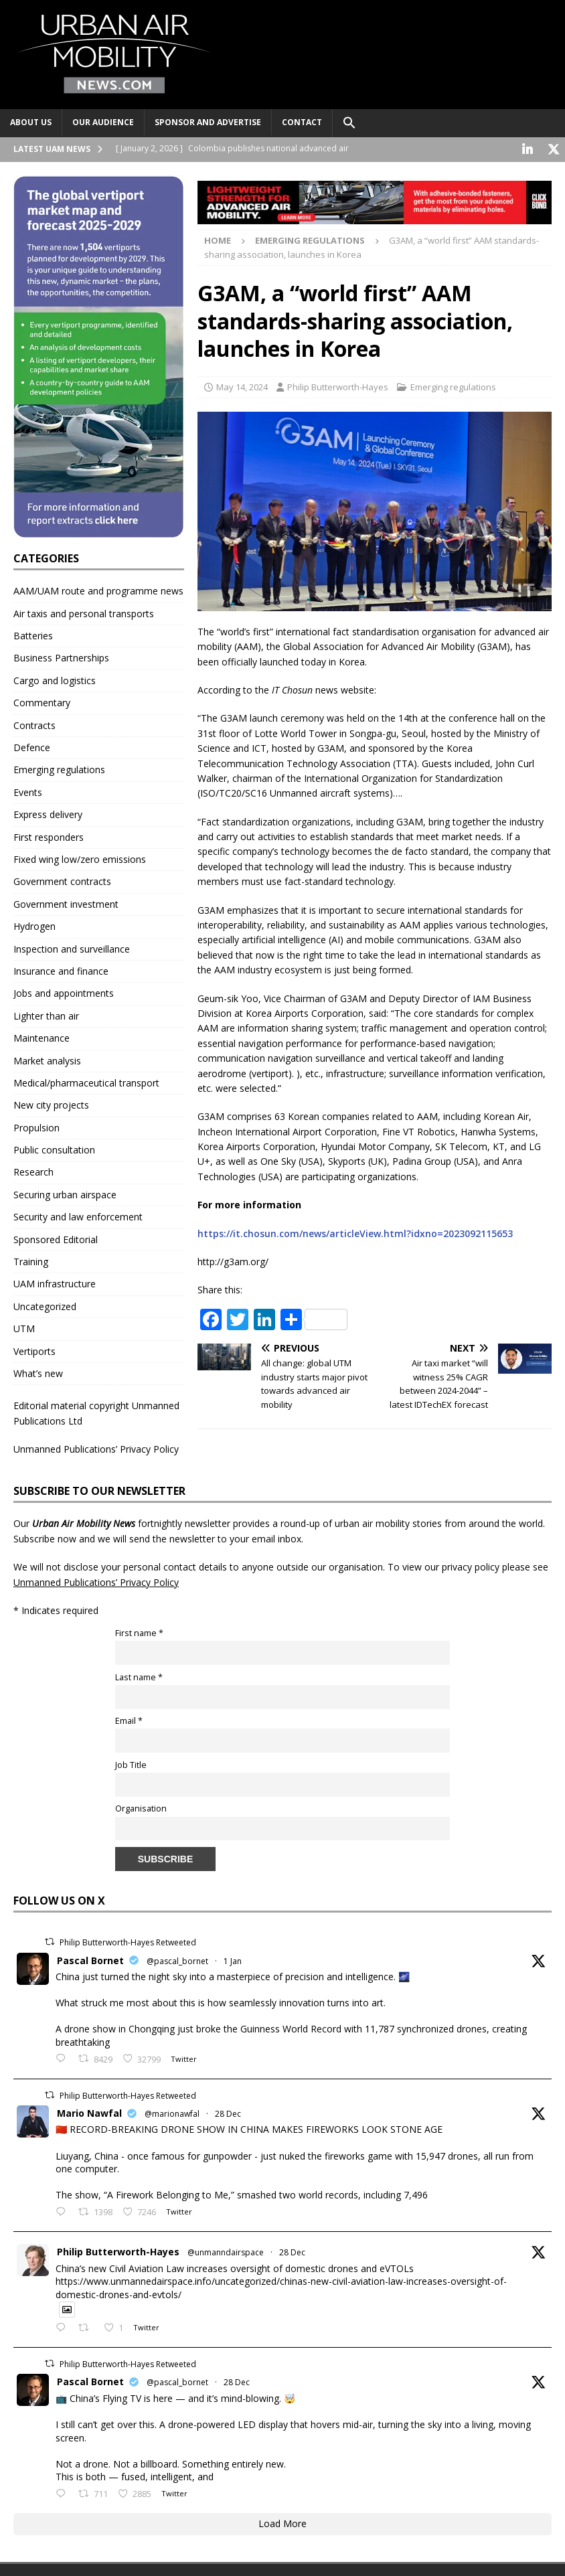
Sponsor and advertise (208, 122)
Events (27, 791)
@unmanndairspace (225, 2251)
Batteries (33, 634)
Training (30, 1260)
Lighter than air (46, 1014)
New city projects (51, 1103)
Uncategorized (44, 1305)
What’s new (38, 1372)
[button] (349, 123)
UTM (24, 1327)
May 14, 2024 (242, 386)
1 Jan (233, 1959)
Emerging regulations (453, 386)
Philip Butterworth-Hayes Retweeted (128, 1941)
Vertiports (34, 1350)
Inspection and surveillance (71, 947)
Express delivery (47, 813)
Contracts (34, 724)
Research (33, 1170)
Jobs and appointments (63, 991)
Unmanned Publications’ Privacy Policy (96, 1447)
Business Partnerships (61, 656)
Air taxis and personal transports (83, 612)
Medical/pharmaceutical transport (86, 1081)
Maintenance (41, 1036)
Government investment (65, 902)
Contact (302, 122)
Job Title (131, 1763)
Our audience (103, 122)
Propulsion (36, 1126)
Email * (129, 1719)
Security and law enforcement (78, 1215)
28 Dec (228, 2112)
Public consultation (54, 1148)
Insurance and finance (60, 969)
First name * (139, 1631)
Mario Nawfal (89, 2111)
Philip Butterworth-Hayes (337, 386)
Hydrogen (34, 924)
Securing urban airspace (64, 1193)
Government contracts (62, 880)
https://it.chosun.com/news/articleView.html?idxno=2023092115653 (355, 1232)
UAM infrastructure (54, 1282)
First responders (48, 835)
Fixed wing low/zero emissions (79, 858)
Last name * (139, 1676)
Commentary (41, 701)
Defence (31, 746)
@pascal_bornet (177, 1959)
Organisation (141, 1807)
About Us (31, 122)
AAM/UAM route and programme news (98, 589)
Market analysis (47, 1059)
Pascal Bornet (90, 1959)
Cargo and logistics (54, 679)
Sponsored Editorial (55, 1238)
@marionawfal (172, 2112)
